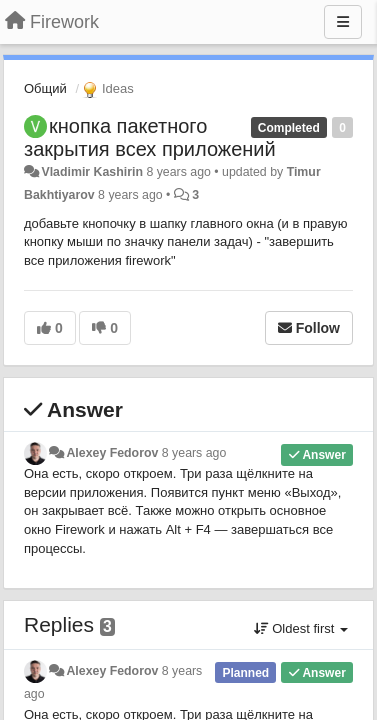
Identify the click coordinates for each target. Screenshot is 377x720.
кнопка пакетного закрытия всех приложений (150, 137)
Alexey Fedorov (112, 453)
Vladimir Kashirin (92, 172)
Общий (45, 88)
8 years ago (194, 453)
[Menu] (343, 22)
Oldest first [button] (301, 628)
